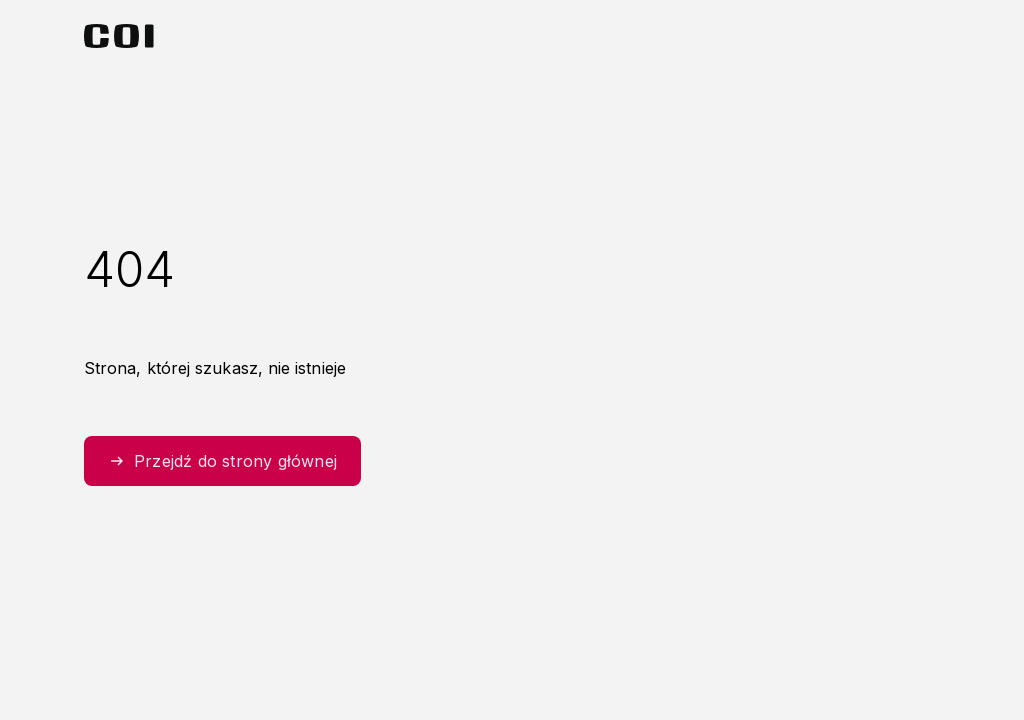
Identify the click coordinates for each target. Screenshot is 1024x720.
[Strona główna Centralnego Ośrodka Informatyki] (119, 36)
